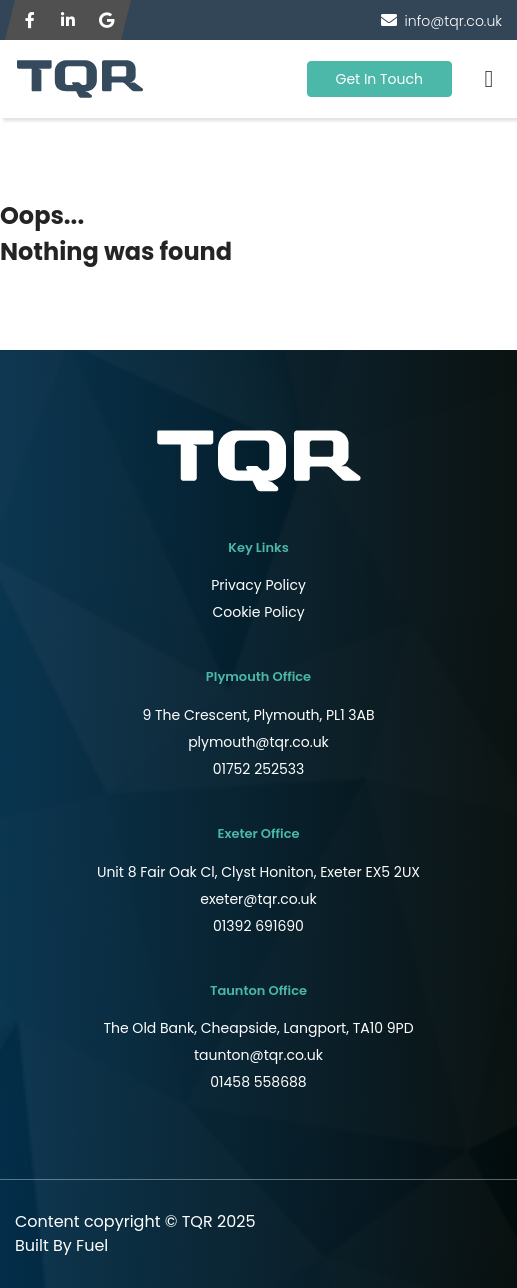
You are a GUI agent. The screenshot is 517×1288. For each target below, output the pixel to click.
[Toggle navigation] (489, 79)
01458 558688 (258, 1082)
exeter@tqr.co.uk (258, 899)
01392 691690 (258, 926)
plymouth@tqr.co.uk (258, 742)
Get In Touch (380, 79)
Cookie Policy (258, 612)
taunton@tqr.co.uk (258, 1055)
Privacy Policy (258, 585)
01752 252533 (259, 769)
